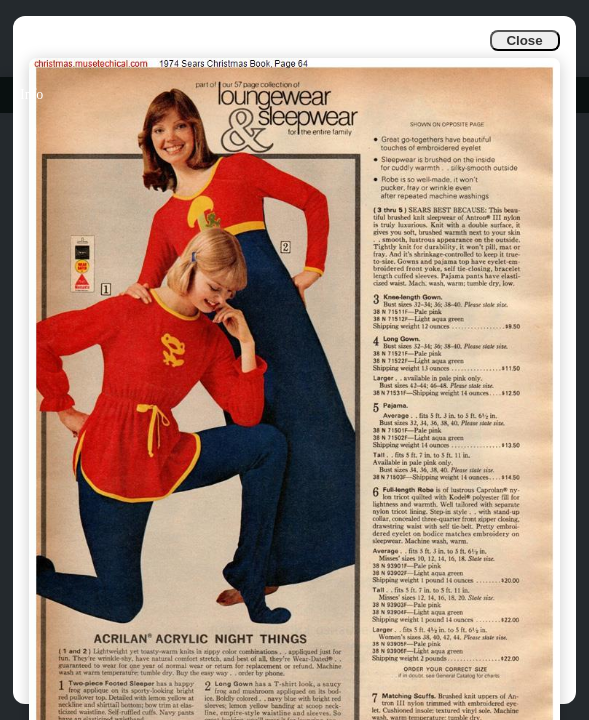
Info (31, 94)
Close (524, 40)
